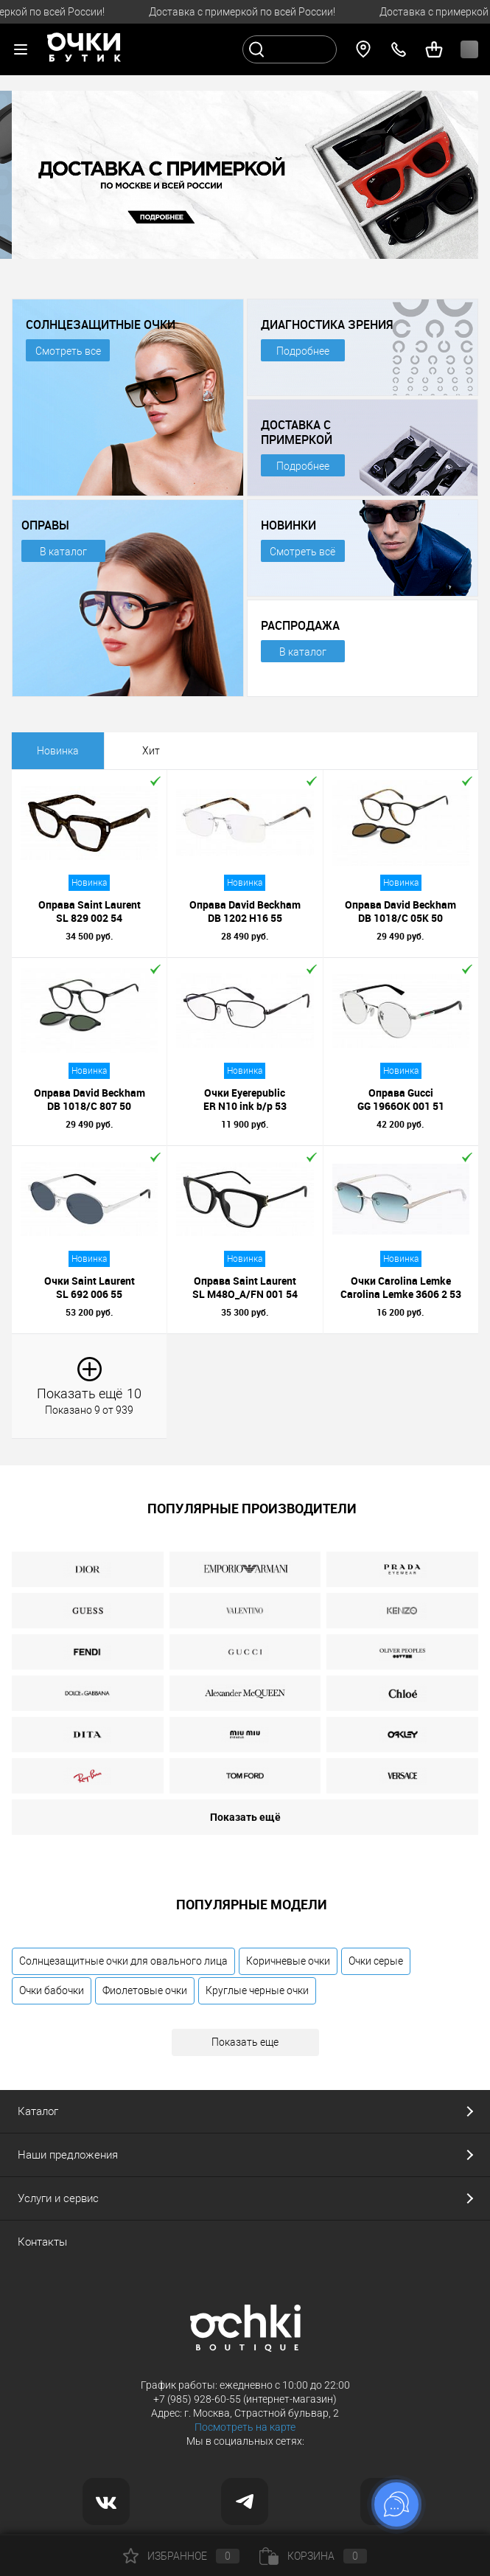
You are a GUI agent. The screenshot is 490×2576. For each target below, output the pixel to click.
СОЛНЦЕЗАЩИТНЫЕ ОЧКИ (100, 324)
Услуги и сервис (58, 2198)
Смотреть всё (302, 552)
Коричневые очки (288, 1961)
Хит (151, 751)
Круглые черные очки (257, 1990)
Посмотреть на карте (245, 2427)
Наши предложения (68, 2155)
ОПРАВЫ (45, 525)
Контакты (42, 2242)
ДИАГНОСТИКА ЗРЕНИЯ (327, 324)
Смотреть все (68, 351)
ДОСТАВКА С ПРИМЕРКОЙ (296, 432)
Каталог (38, 2111)
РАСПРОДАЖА (300, 625)
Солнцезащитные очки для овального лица (123, 1961)
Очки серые (376, 1961)
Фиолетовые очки (144, 1990)
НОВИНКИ (288, 525)
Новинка (58, 751)
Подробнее (302, 351)
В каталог (63, 552)
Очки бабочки (51, 1990)
